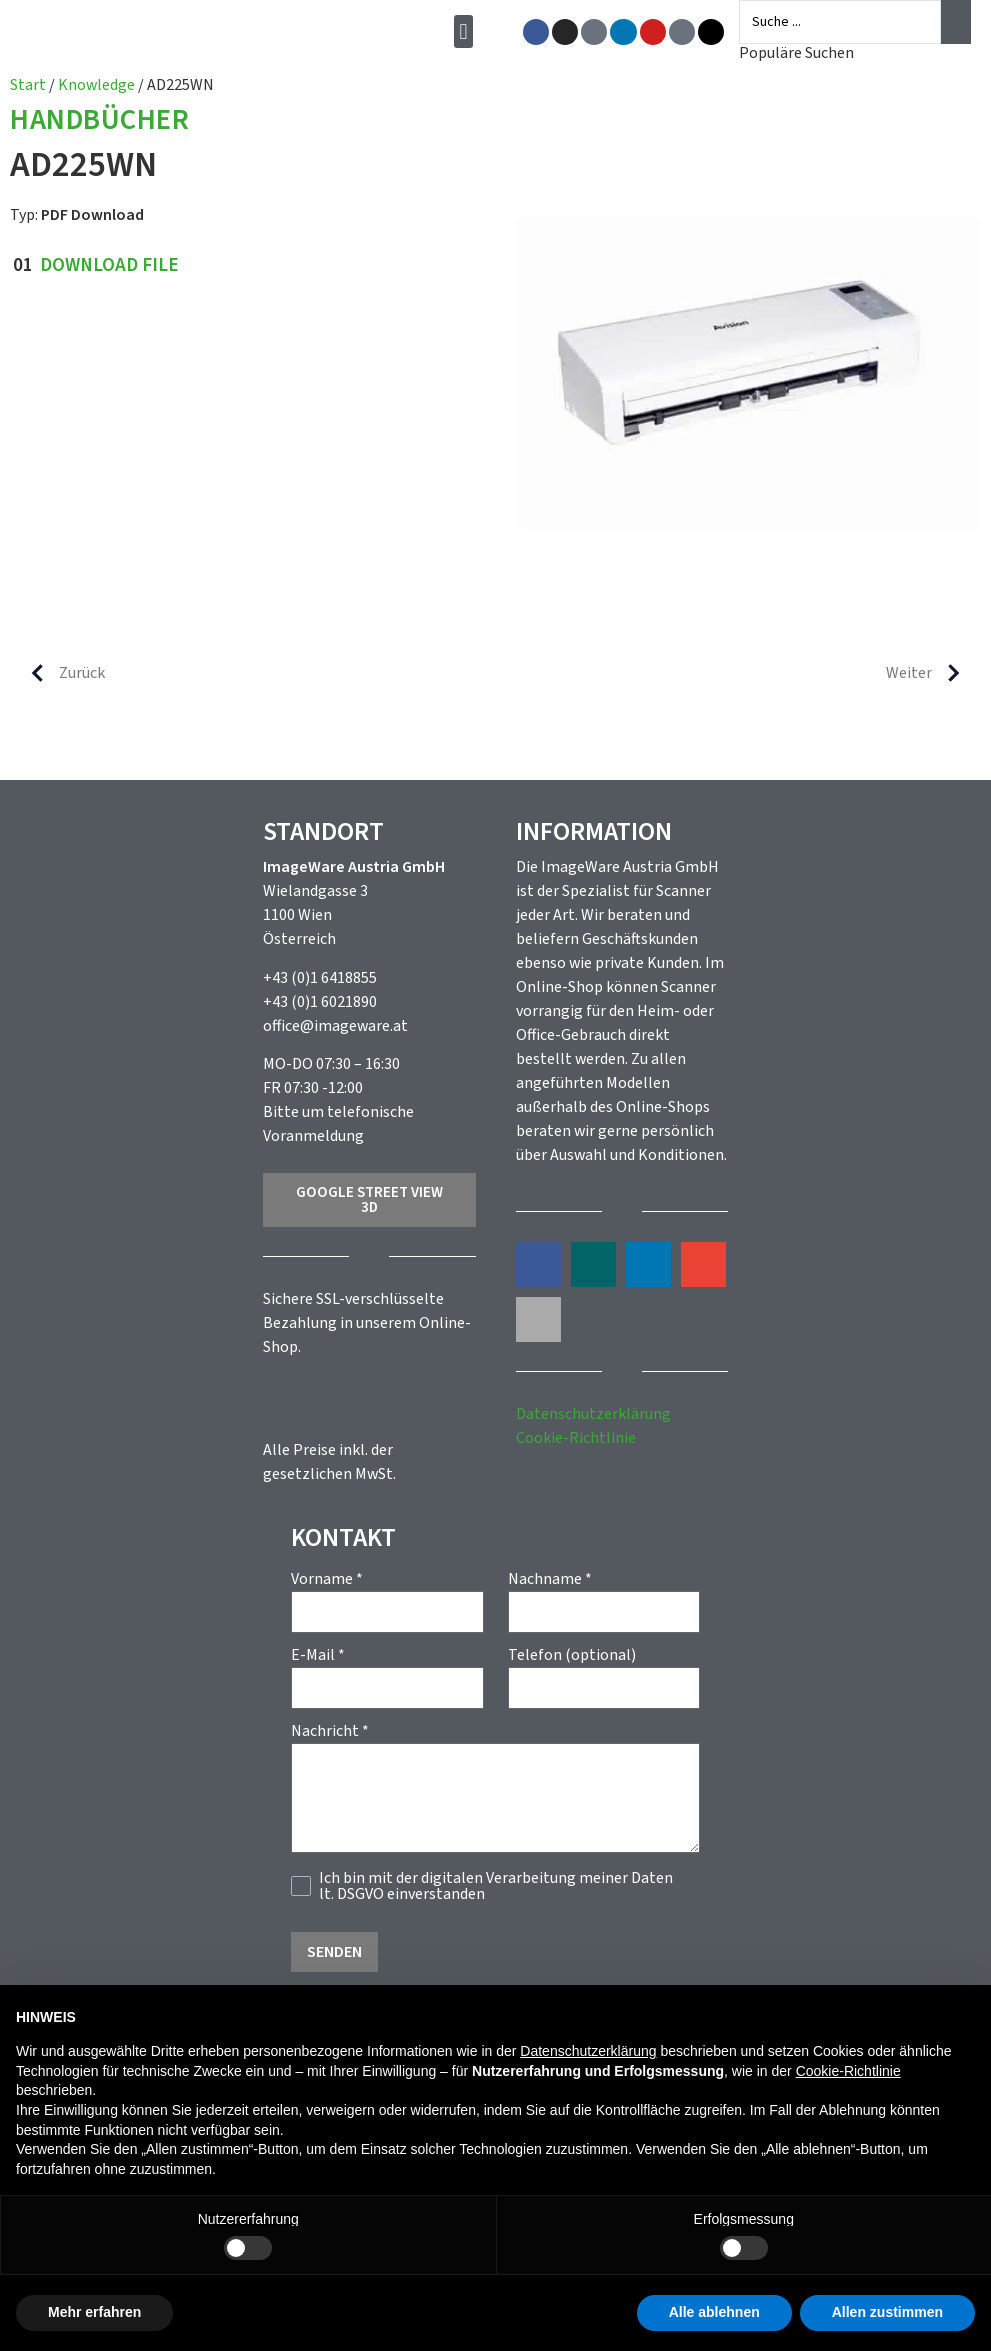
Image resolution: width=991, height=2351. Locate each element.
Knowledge (96, 85)
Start (28, 85)
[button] (467, 31)
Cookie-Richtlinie (576, 1438)
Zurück (60, 673)
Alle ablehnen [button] (714, 2312)
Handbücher (99, 121)
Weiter (931, 673)
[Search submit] (956, 22)
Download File (109, 265)
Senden (334, 1952)
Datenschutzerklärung (593, 1414)
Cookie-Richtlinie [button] (848, 2071)
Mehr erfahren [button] (94, 2312)
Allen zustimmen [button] (887, 2312)
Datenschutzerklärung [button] (588, 2051)
